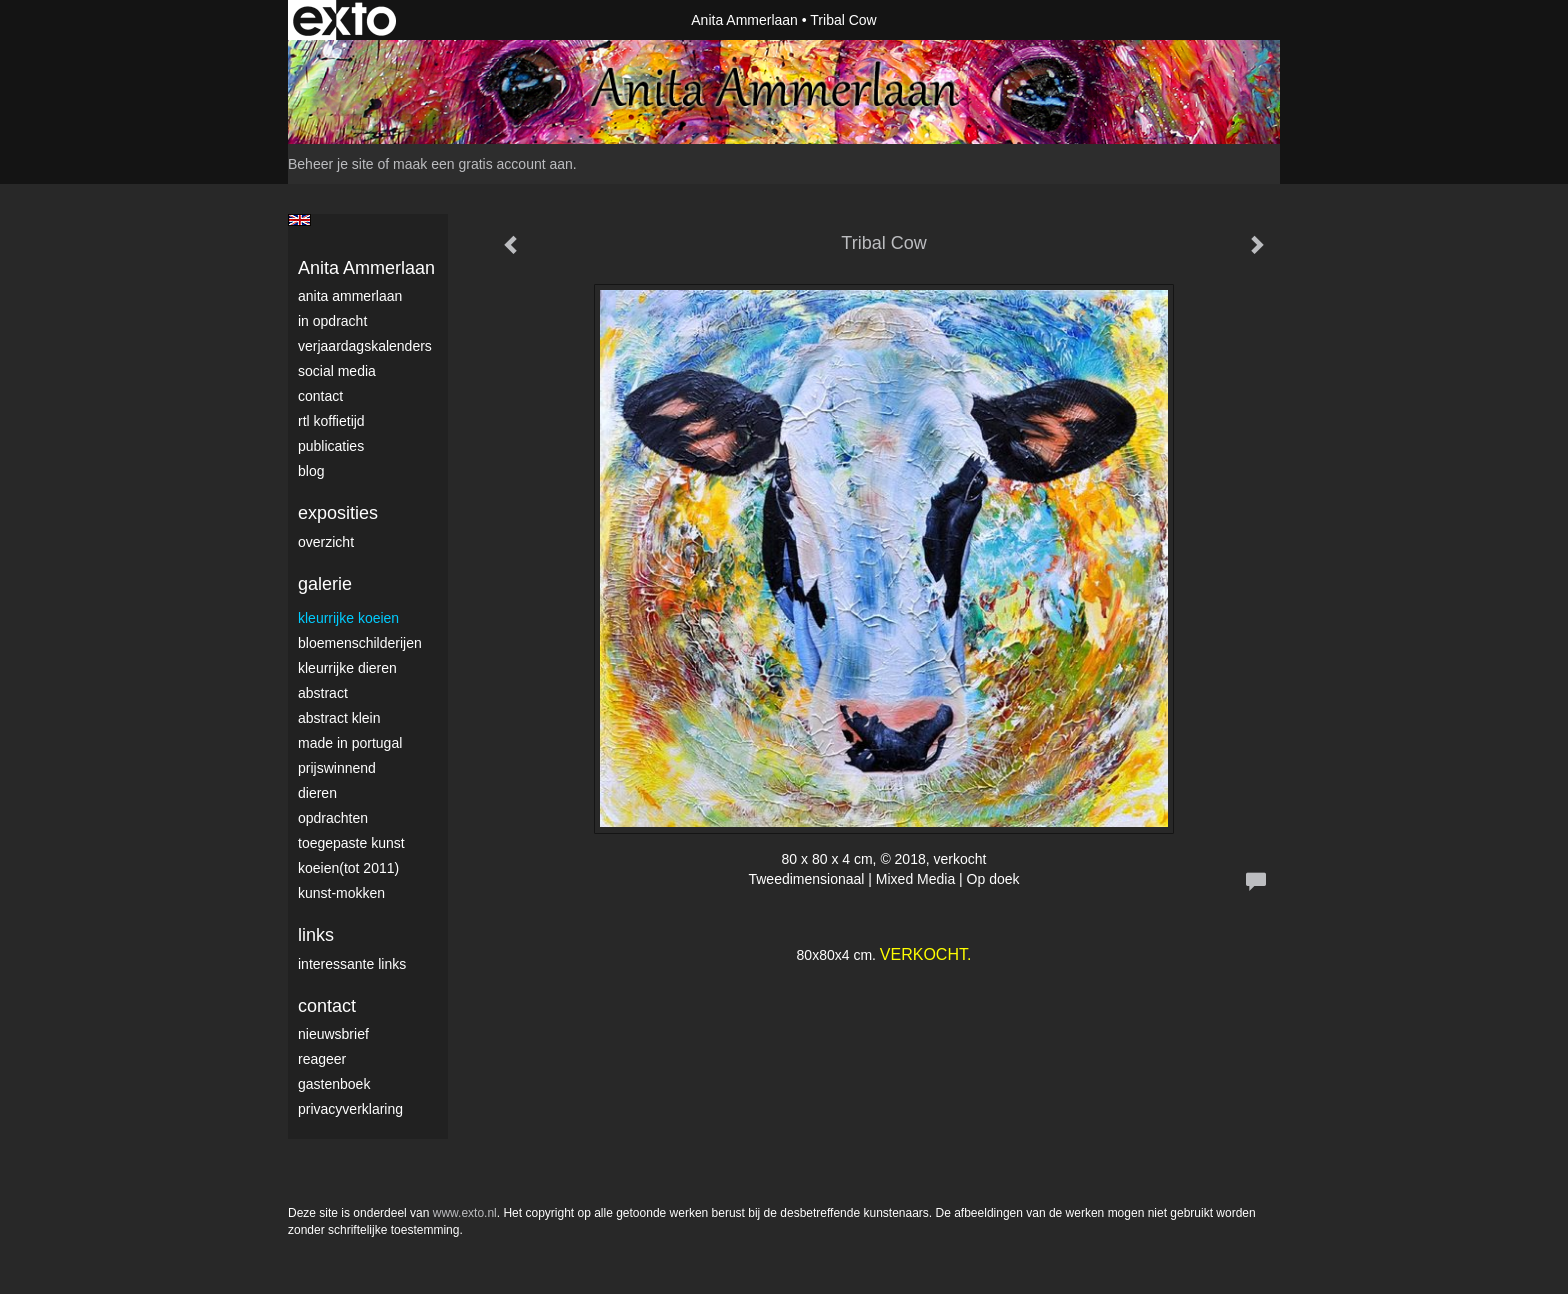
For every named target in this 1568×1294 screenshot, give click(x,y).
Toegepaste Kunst (351, 843)
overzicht (326, 542)
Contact (320, 396)
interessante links (352, 964)
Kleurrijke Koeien (348, 618)
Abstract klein (339, 718)
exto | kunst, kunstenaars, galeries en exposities (344, 20)
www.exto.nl (465, 1213)
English (299, 220)
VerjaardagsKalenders (365, 346)
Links (316, 935)
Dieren (317, 793)
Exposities (338, 513)
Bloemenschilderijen (360, 643)
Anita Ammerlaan (744, 20)
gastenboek (334, 1084)
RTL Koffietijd (331, 421)
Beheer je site (331, 164)
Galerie (325, 584)
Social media (337, 371)
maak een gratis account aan (483, 164)
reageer (322, 1059)
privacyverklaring (350, 1109)
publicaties (331, 446)
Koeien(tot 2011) (348, 868)
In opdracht (332, 321)
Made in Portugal (350, 743)
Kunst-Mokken (341, 893)
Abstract (323, 693)
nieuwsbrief (333, 1034)
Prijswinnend (337, 768)
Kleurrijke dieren (347, 668)
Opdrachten (333, 818)
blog (311, 471)
